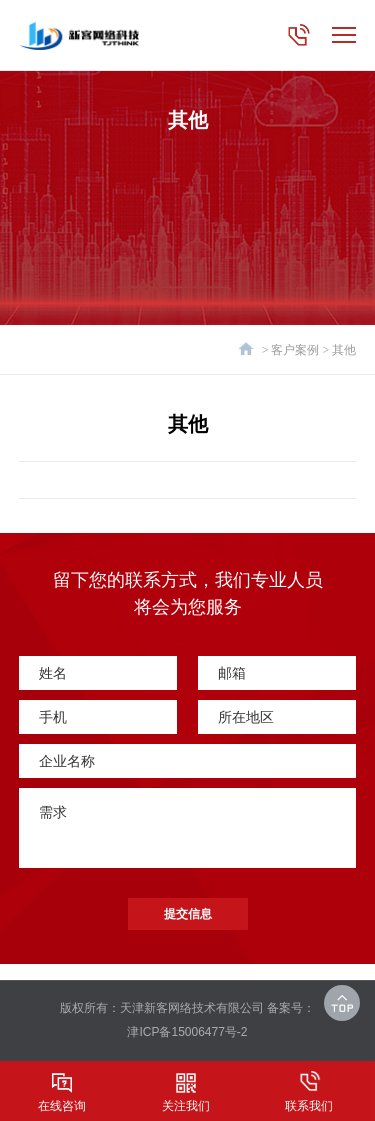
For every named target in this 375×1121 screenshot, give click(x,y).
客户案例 (295, 350)
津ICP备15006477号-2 (187, 1032)
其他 (344, 350)
